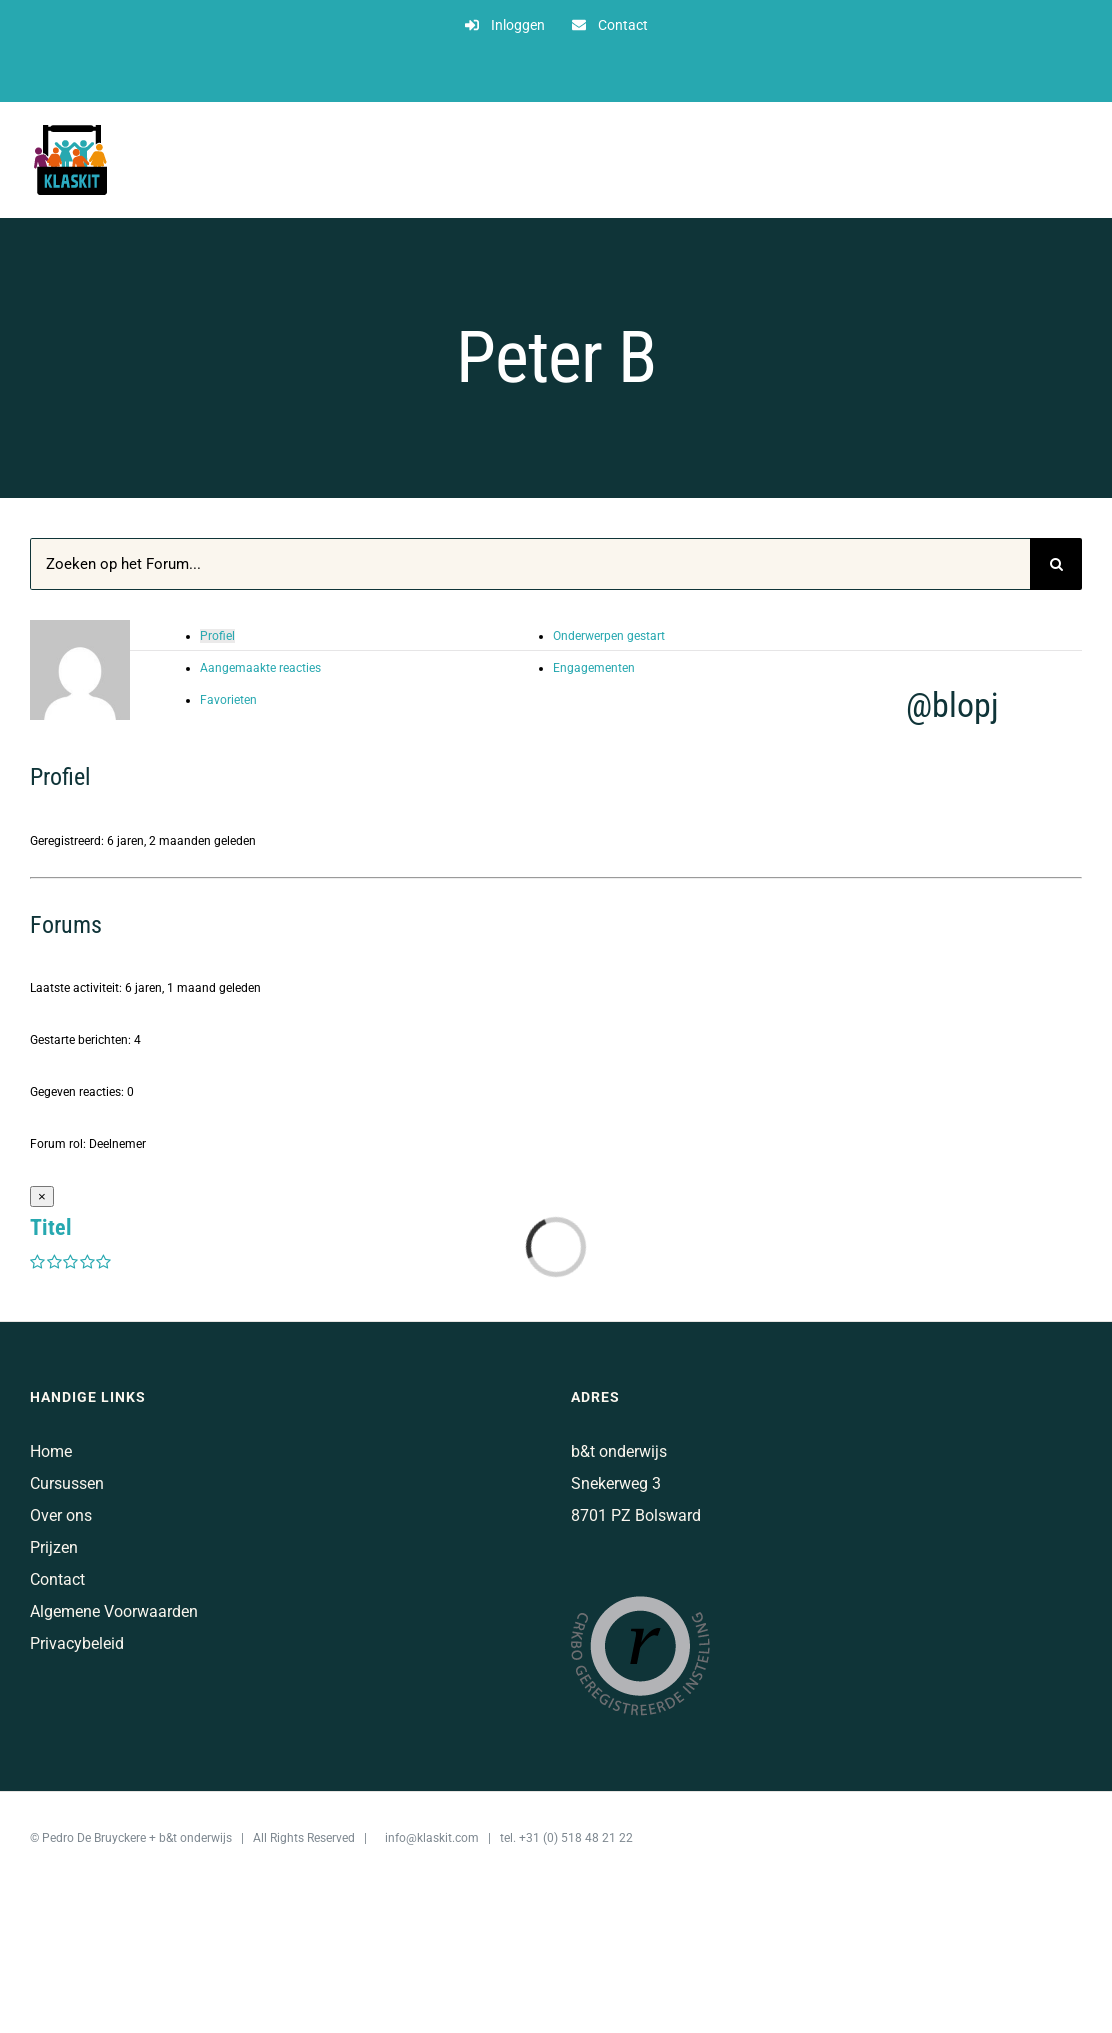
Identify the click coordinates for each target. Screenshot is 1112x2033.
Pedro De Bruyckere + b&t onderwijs (137, 1838)
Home (51, 1451)
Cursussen (67, 1483)
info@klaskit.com (432, 1838)
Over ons (61, 1515)
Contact (57, 1579)
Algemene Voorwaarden (114, 1611)
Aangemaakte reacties (260, 668)
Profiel (217, 636)
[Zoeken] (1056, 564)
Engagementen (594, 668)
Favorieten (228, 700)
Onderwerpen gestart (609, 636)
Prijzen (54, 1547)
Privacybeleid (77, 1643)
